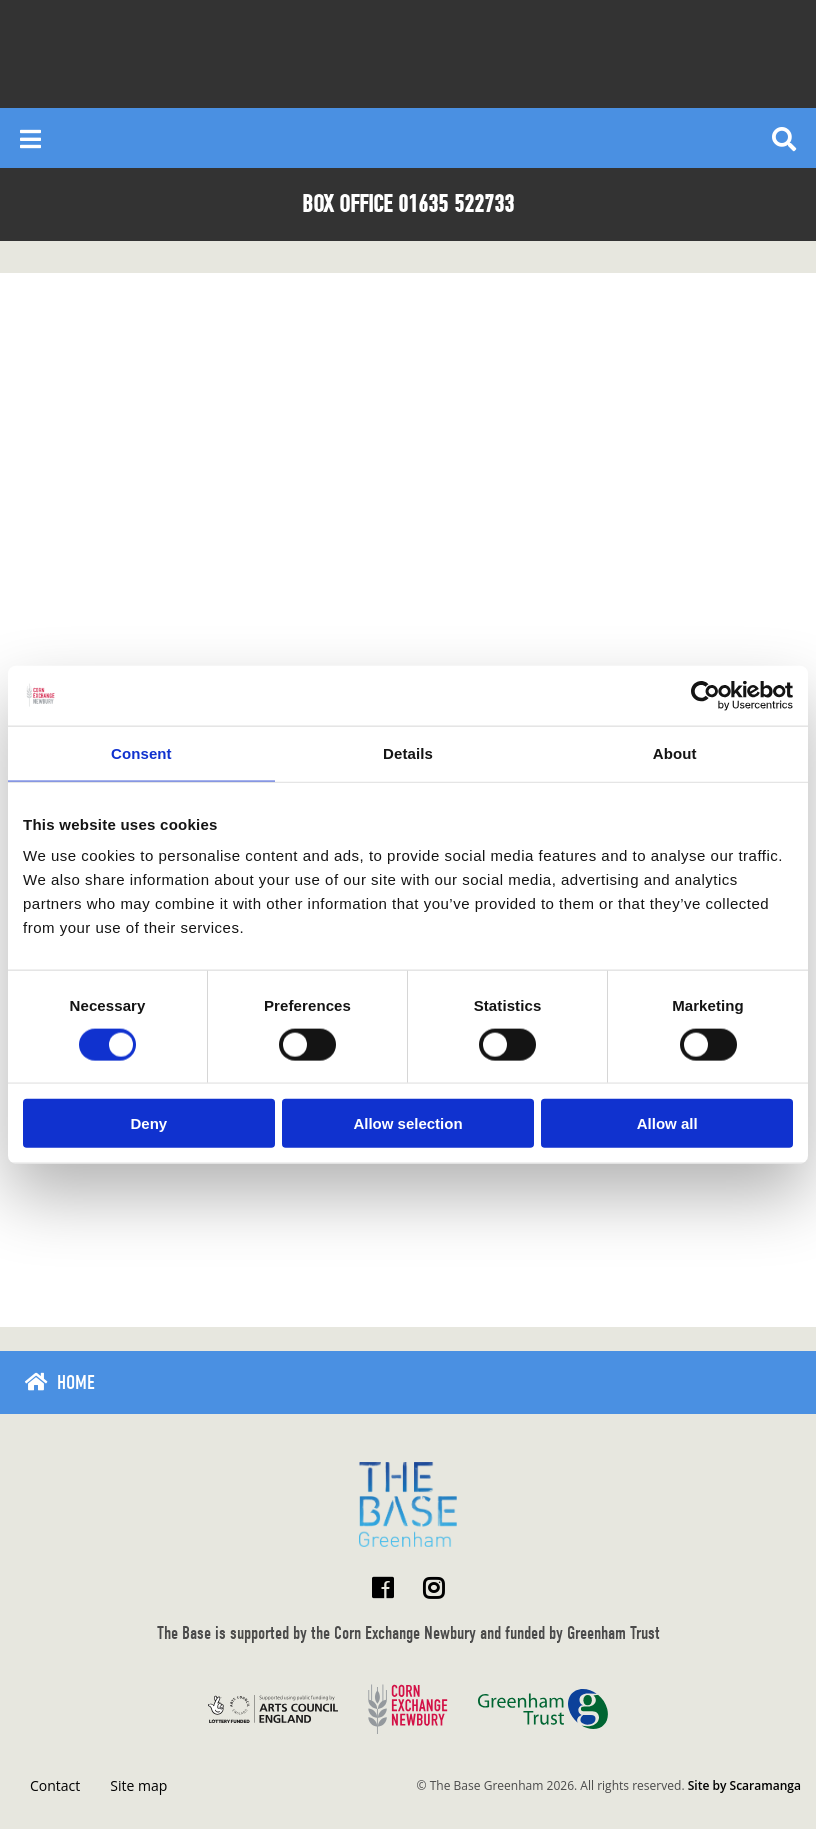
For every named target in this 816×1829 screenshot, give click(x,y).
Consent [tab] (141, 752)
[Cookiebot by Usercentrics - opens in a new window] (705, 695)
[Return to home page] (408, 1504)
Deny (148, 1123)
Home (76, 1382)
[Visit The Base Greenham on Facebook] (382, 1587)
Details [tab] (408, 752)
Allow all (667, 1123)
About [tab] (675, 752)
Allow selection (407, 1123)
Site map (138, 1785)
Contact (55, 1785)
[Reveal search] (784, 138)
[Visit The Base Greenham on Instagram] (433, 1587)
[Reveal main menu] (30, 138)
